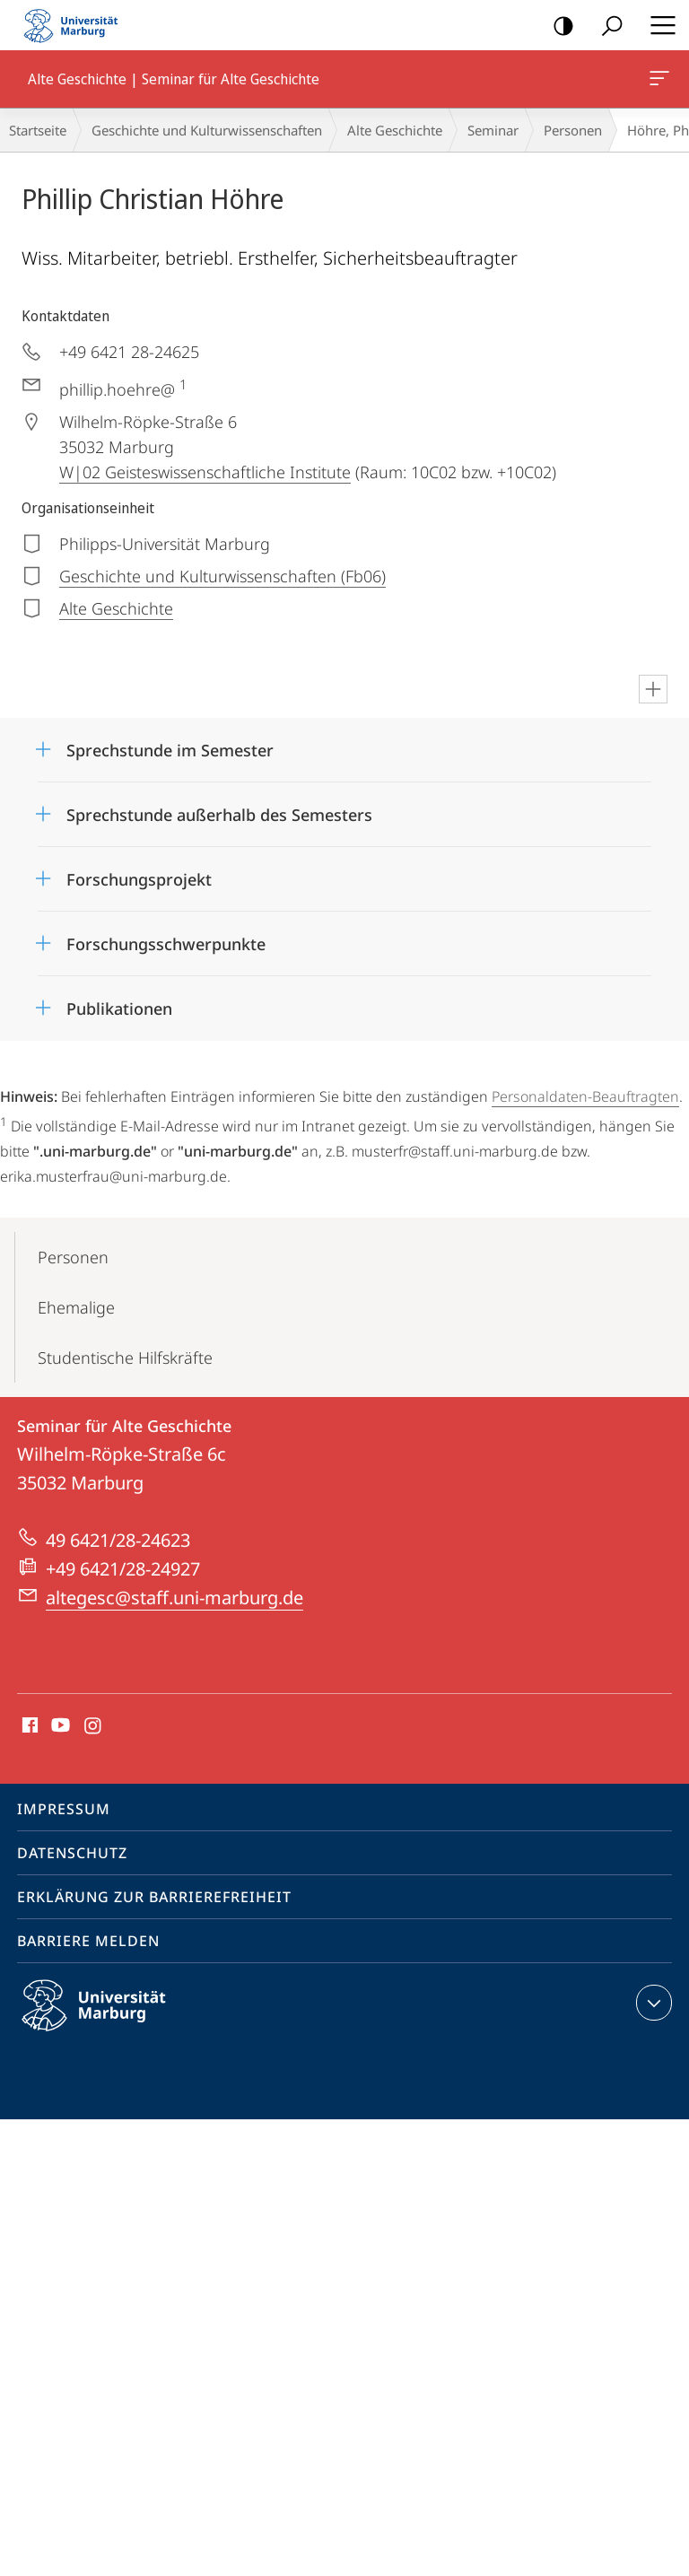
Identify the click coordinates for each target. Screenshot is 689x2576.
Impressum (63, 1809)
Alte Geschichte (394, 130)
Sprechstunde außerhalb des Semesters (219, 814)
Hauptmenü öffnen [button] (657, 25)
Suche (606, 26)
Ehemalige (76, 1307)
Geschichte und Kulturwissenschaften (207, 130)
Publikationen (119, 1008)
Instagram (94, 1726)
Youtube (59, 1726)
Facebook (28, 1726)
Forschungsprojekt (139, 879)
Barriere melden (88, 1941)
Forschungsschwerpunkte (166, 943)
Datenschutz (72, 1853)
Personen (573, 130)
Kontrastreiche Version (557, 26)
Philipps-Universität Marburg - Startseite (76, 25)
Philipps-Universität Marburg (109, 2020)
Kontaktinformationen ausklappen (651, 2002)
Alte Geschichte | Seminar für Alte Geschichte (657, 81)
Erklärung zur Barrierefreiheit (154, 1897)
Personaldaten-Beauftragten (585, 1096)
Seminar (493, 130)
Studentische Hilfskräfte (125, 1357)
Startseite (37, 130)
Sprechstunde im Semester (170, 750)
